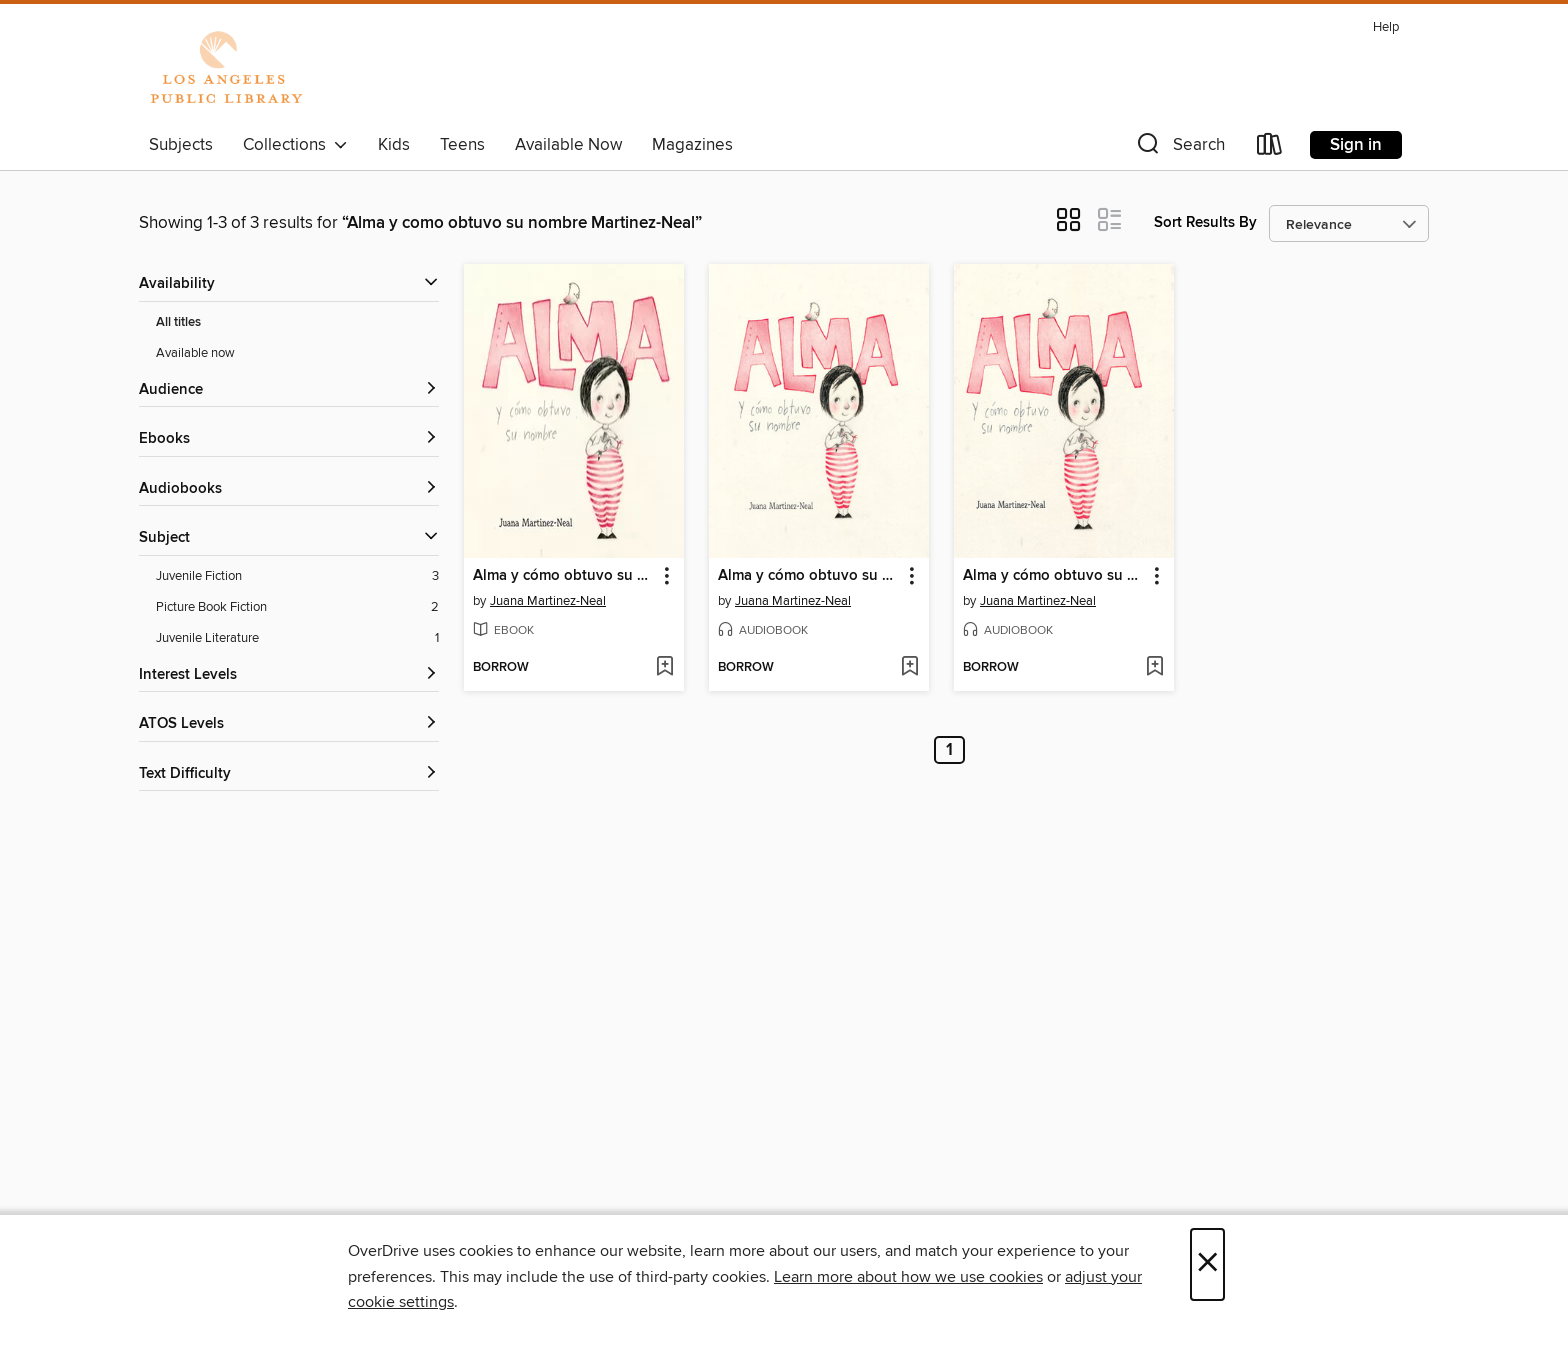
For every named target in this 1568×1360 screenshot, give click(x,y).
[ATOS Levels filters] (289, 724)
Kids (394, 145)
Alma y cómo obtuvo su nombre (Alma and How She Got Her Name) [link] (1054, 576)
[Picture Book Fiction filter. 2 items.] (297, 607)
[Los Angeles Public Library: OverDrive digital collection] (226, 69)
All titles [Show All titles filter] (178, 322)
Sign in (1356, 145)
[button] (1179, 148)
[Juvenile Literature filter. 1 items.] (297, 638)
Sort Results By (1205, 222)
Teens (462, 145)
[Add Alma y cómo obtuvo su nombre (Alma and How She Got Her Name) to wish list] (1154, 668)
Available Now (568, 145)
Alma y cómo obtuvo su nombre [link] (564, 576)
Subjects (181, 145)
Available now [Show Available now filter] (195, 353)
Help (1386, 27)
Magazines (692, 145)
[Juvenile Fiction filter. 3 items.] (297, 576)
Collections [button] (295, 145)
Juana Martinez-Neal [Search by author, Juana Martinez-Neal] (548, 601)
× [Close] (1207, 1264)
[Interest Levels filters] (289, 675)
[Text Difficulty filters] (289, 774)
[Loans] (1270, 148)
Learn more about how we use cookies (908, 1277)
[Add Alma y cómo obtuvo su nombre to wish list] (664, 668)
